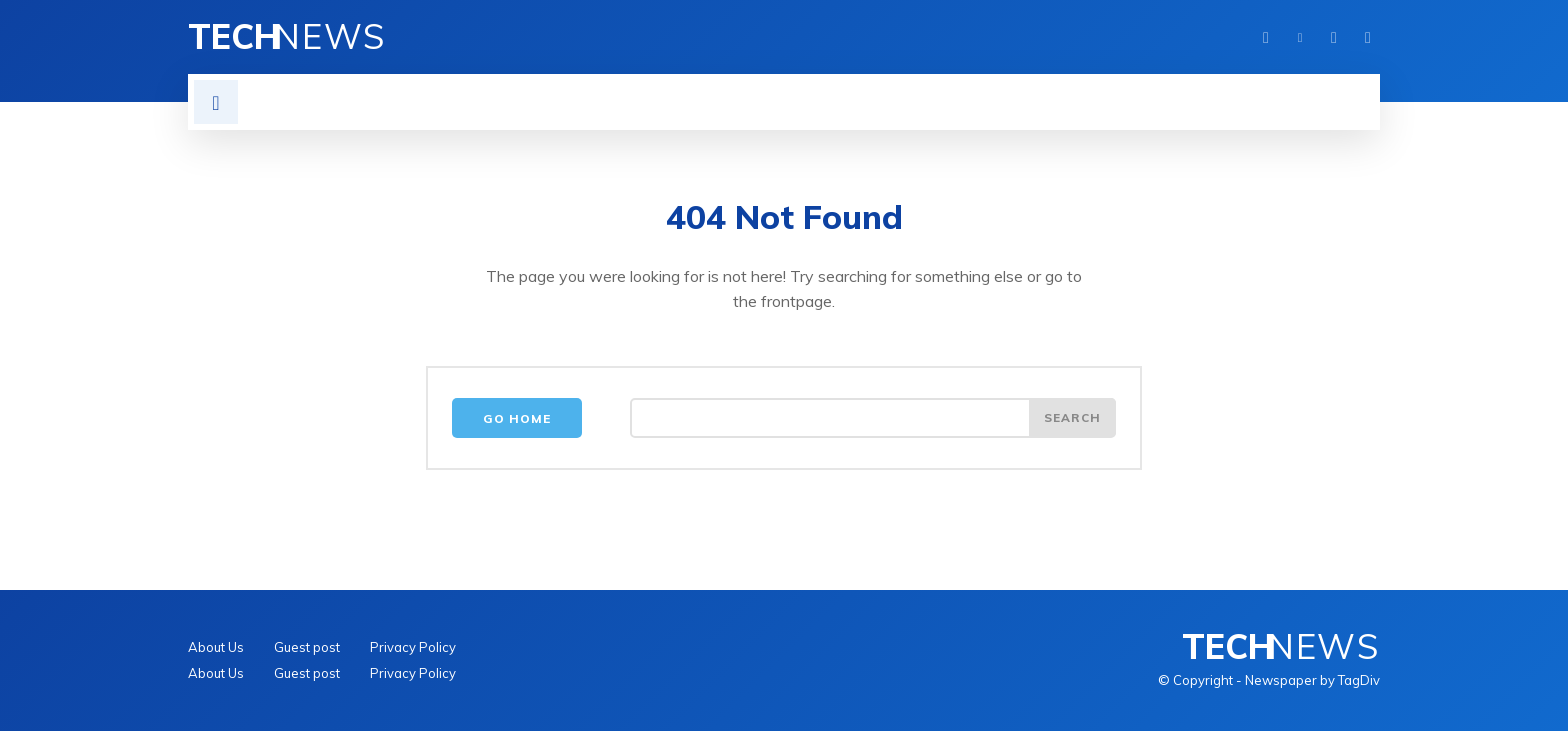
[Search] (1072, 420)
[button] (216, 102)
